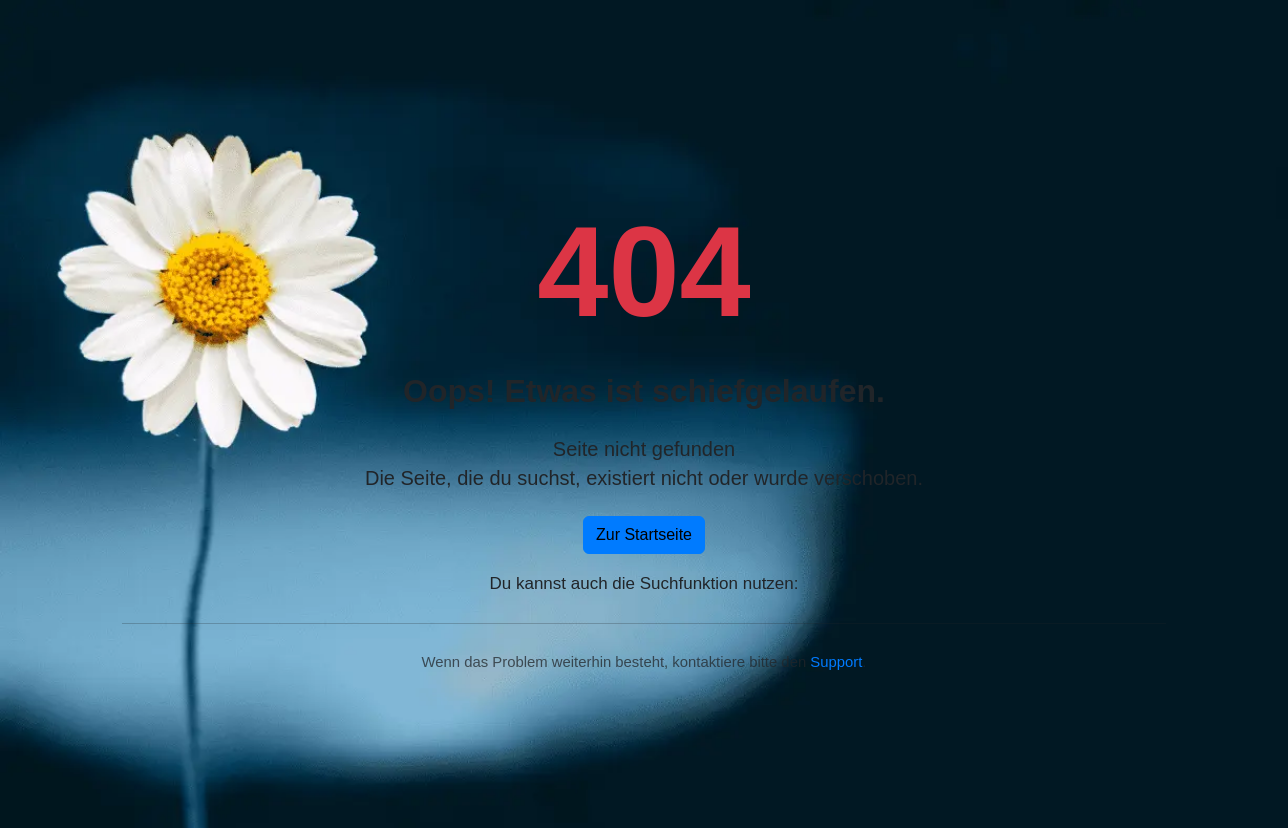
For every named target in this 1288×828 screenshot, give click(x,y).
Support (836, 662)
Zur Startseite (644, 534)
